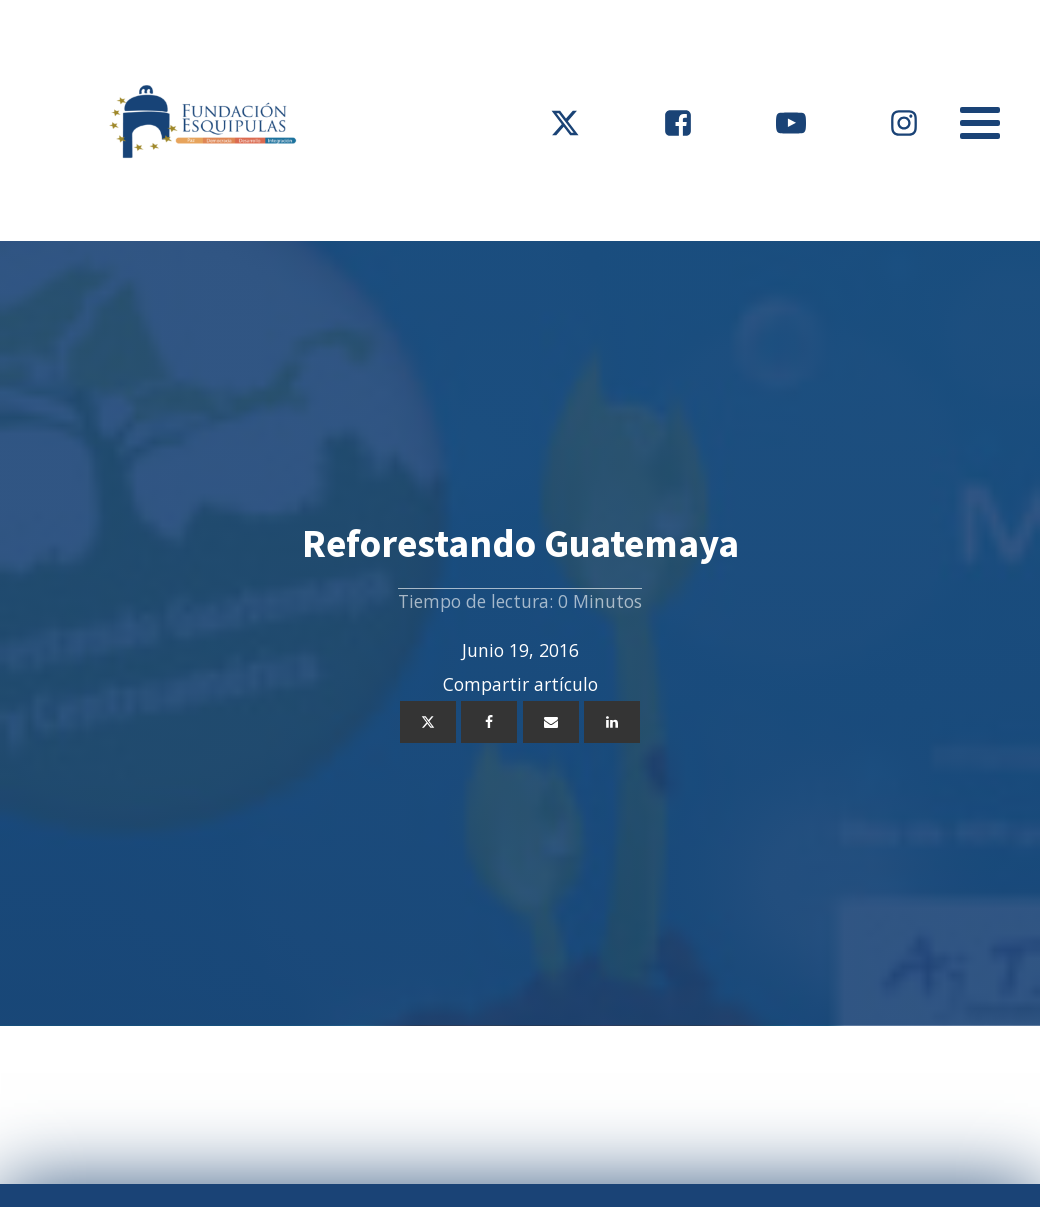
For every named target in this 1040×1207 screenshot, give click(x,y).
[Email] (551, 722)
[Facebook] (489, 722)
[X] (428, 722)
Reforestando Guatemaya (520, 543)
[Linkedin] (612, 722)
